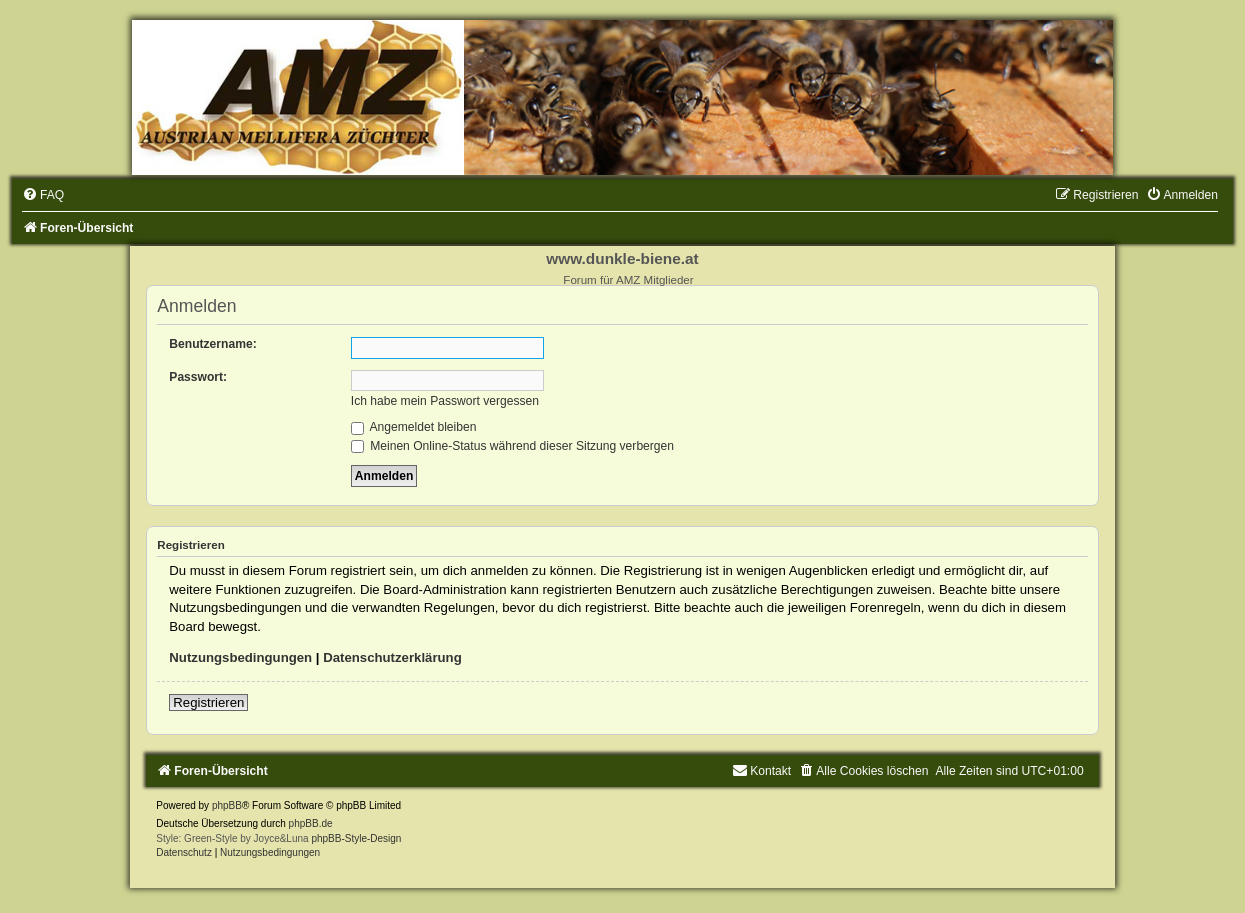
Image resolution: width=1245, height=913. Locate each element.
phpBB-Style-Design (356, 838)
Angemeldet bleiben (414, 427)
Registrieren (208, 702)
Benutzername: (212, 344)
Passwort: (198, 377)
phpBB (227, 805)
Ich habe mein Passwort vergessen (445, 401)
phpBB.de (311, 823)
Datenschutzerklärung (392, 657)
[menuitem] (43, 195)
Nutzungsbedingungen (240, 657)
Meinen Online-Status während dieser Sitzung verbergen (512, 446)
